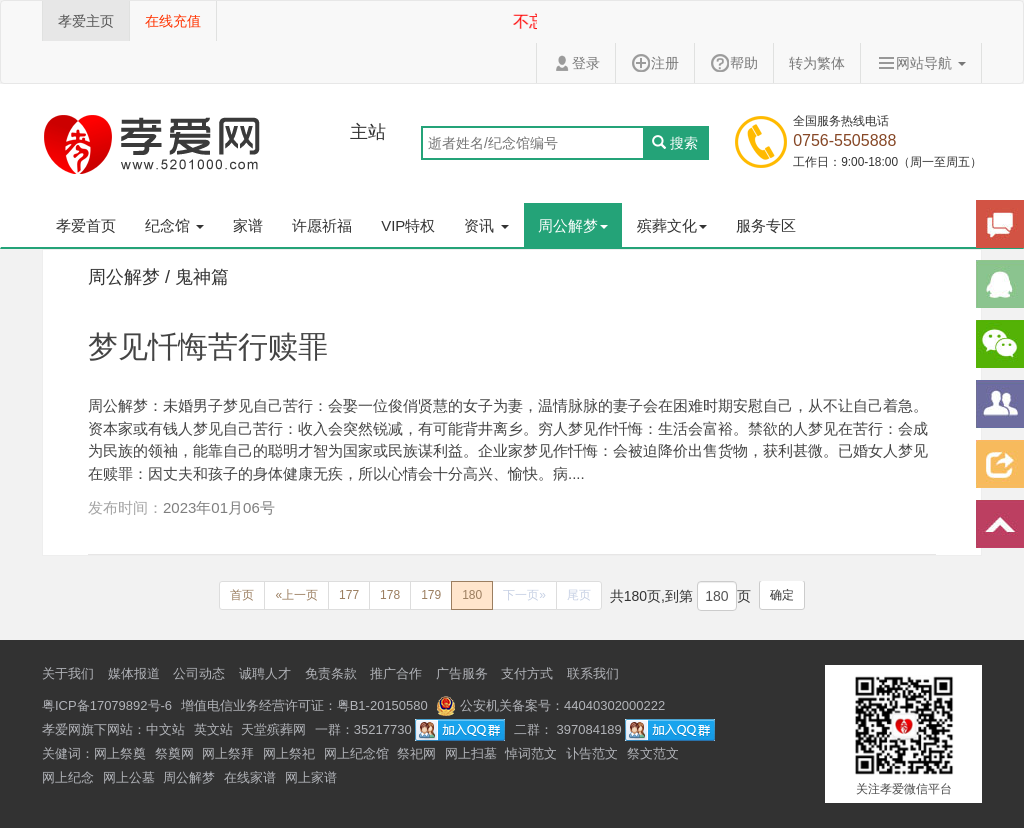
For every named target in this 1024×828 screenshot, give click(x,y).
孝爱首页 (86, 225)
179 (431, 595)
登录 (576, 63)
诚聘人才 (265, 673)
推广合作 (396, 673)
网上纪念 (68, 777)
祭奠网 (174, 753)
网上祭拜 (228, 753)
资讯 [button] (486, 225)
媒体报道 (134, 673)
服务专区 (766, 225)
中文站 (165, 729)
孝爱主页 (86, 21)
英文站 (213, 729)
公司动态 (199, 673)
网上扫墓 (471, 753)
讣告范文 (592, 753)
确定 (782, 595)
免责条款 (331, 673)
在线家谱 (250, 777)
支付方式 (527, 673)
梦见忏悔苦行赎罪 (208, 346)
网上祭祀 (289, 753)
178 (390, 595)
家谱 (248, 225)
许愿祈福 (322, 225)
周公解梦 (189, 777)
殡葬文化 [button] (672, 225)
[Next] (524, 595)
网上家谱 (311, 777)
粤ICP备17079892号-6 (107, 705)
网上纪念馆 (356, 753)
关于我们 (68, 673)
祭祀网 (416, 753)
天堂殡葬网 (273, 729)
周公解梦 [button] (573, 225)
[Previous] (242, 595)
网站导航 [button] (921, 63)
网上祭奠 (120, 753)
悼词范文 (531, 753)
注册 (655, 63)
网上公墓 (129, 777)
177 (349, 595)
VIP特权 (408, 225)
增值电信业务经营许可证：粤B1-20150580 (304, 705)
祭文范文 (653, 753)
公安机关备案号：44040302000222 (550, 705)
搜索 (675, 143)
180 (472, 595)
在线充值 (173, 21)
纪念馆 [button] (174, 225)
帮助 (734, 63)
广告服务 (462, 673)
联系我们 (593, 673)
